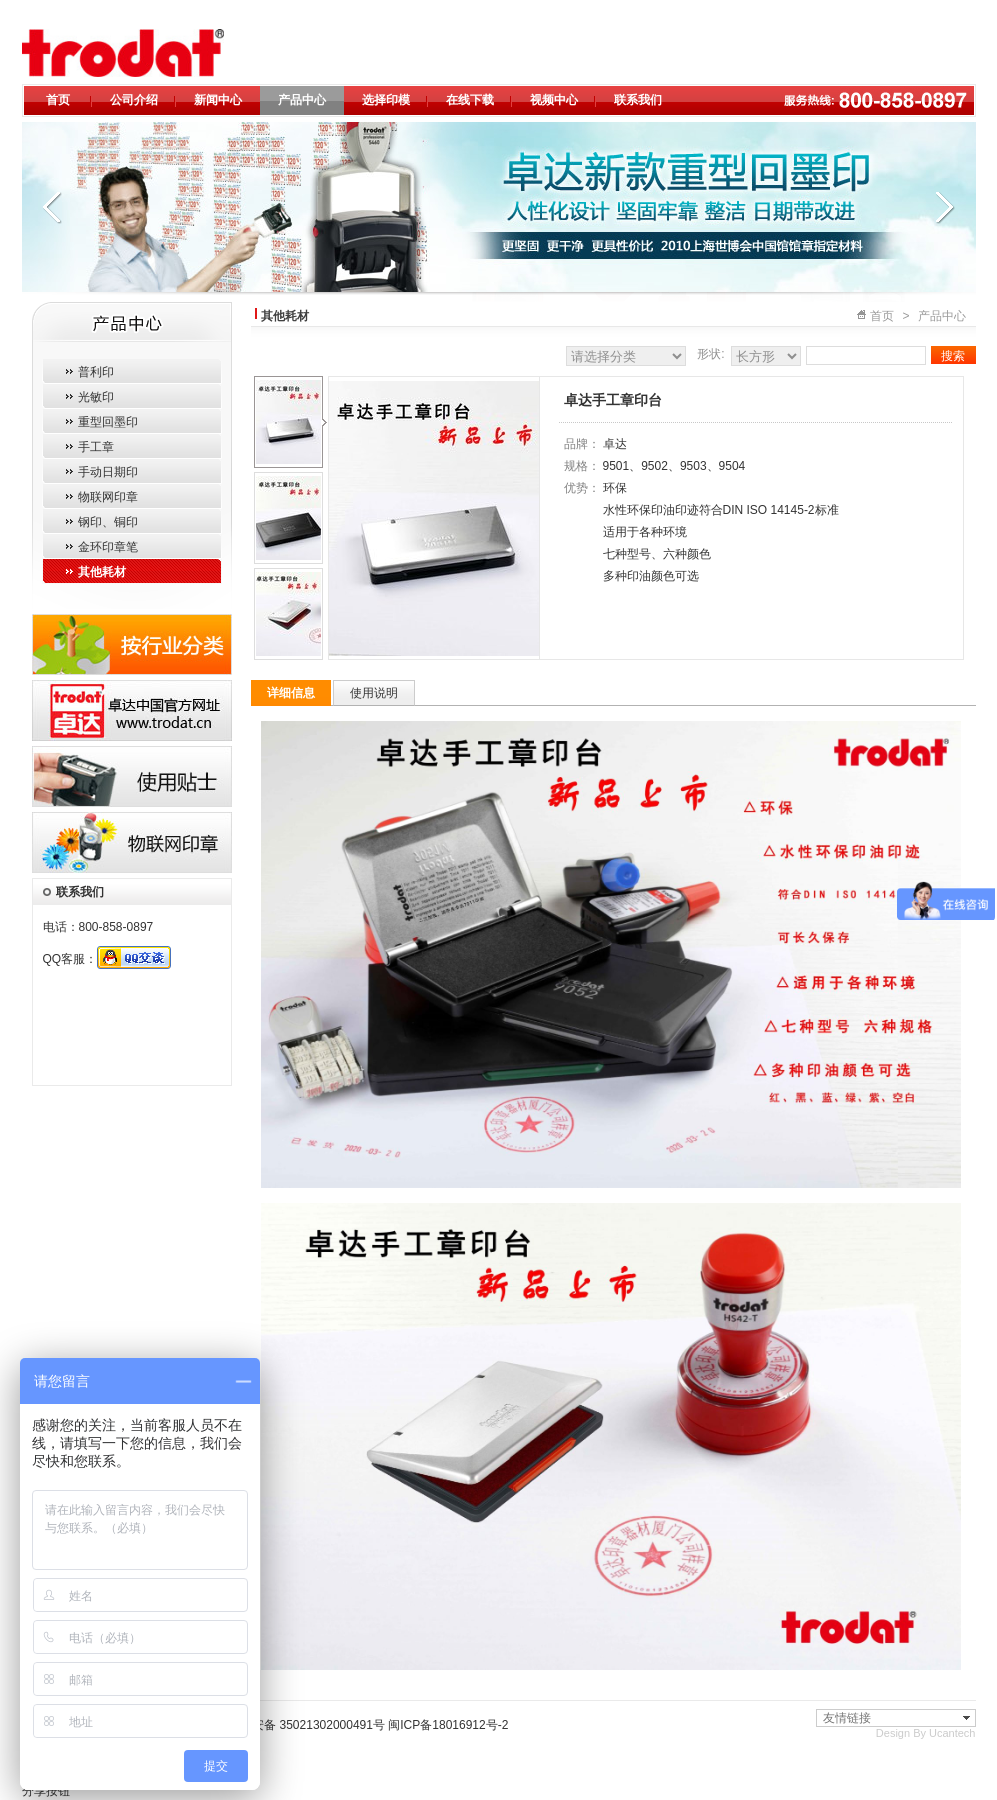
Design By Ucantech (926, 1733)
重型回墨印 (108, 422)
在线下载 (470, 100)
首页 (58, 100)
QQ (134, 957)
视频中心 (554, 100)
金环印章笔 (108, 547)
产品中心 (302, 100)
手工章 (96, 447)
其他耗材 (102, 572)
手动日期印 (108, 472)
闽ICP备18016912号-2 (448, 1725)
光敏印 (96, 397)
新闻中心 (218, 100)
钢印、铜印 (108, 522)
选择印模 (386, 100)
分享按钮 (46, 1791)
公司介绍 (134, 100)
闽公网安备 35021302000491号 (300, 1725)
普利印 (96, 372)
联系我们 (638, 100)
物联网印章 (108, 497)
